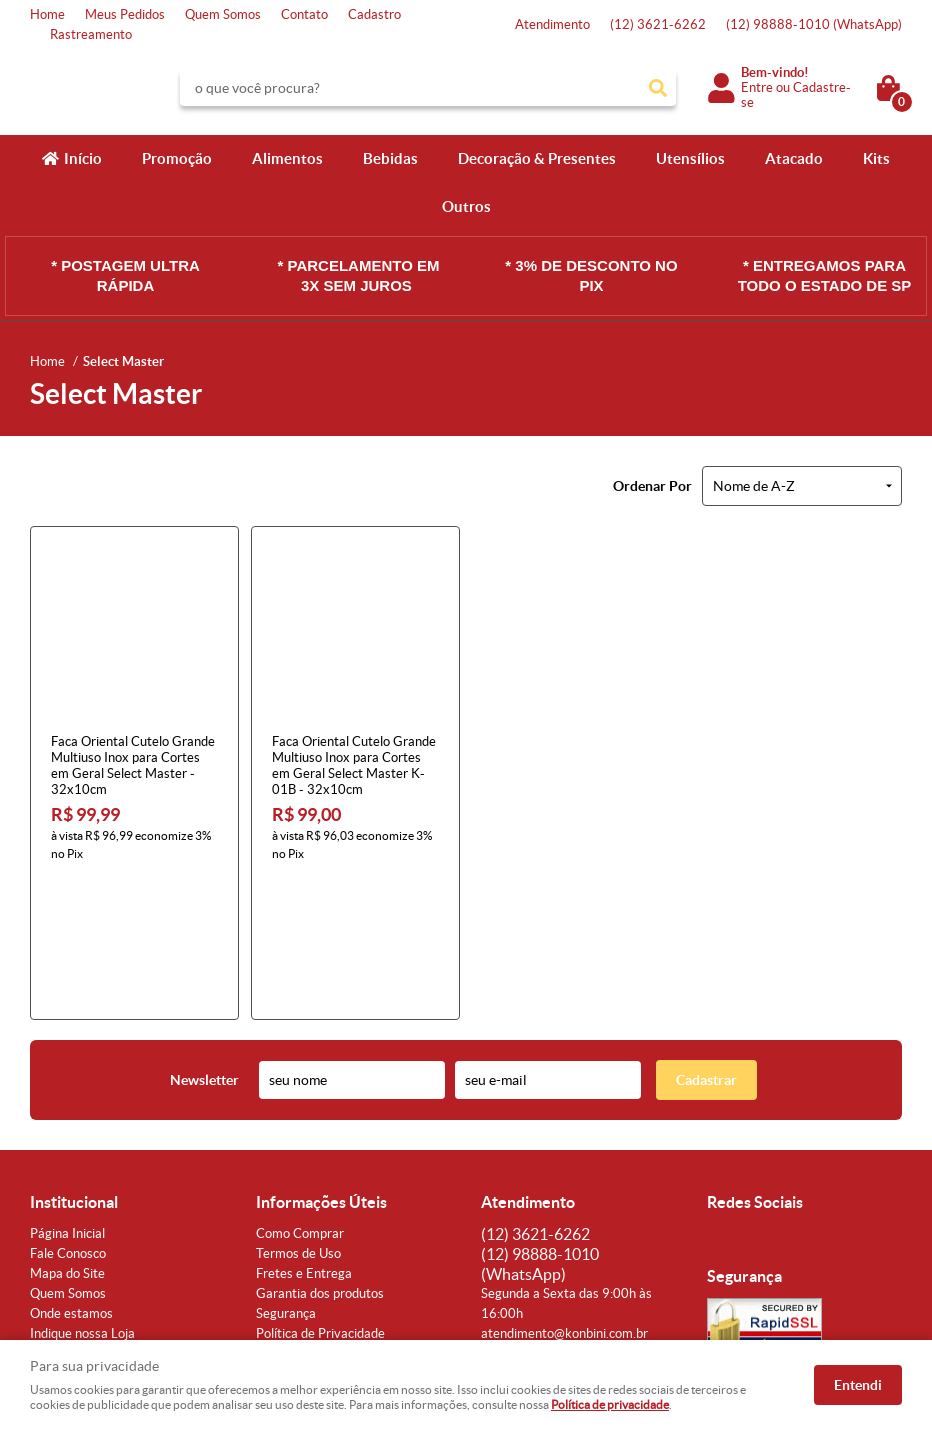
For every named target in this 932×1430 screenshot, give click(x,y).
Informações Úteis (321, 1066)
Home (47, 14)
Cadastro (374, 14)
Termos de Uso (298, 1117)
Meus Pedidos (125, 14)
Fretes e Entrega (304, 1137)
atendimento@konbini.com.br (564, 1197)
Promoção (177, 158)
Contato (304, 14)
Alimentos (287, 158)
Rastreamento (91, 34)
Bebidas (390, 158)
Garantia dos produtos (320, 1157)
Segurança (286, 1177)
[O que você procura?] (658, 88)
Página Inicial (67, 1097)
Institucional (74, 1066)
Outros (466, 206)
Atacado (794, 158)
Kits (876, 158)
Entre (757, 87)
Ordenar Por (652, 486)
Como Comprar (300, 1097)
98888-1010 (814, 24)
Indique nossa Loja (82, 1197)
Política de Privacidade (320, 1197)
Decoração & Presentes (537, 158)
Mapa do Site (67, 1137)
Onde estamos (71, 1177)
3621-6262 (658, 24)
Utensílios (690, 158)
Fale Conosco (68, 1117)
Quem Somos (223, 14)
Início (83, 158)
